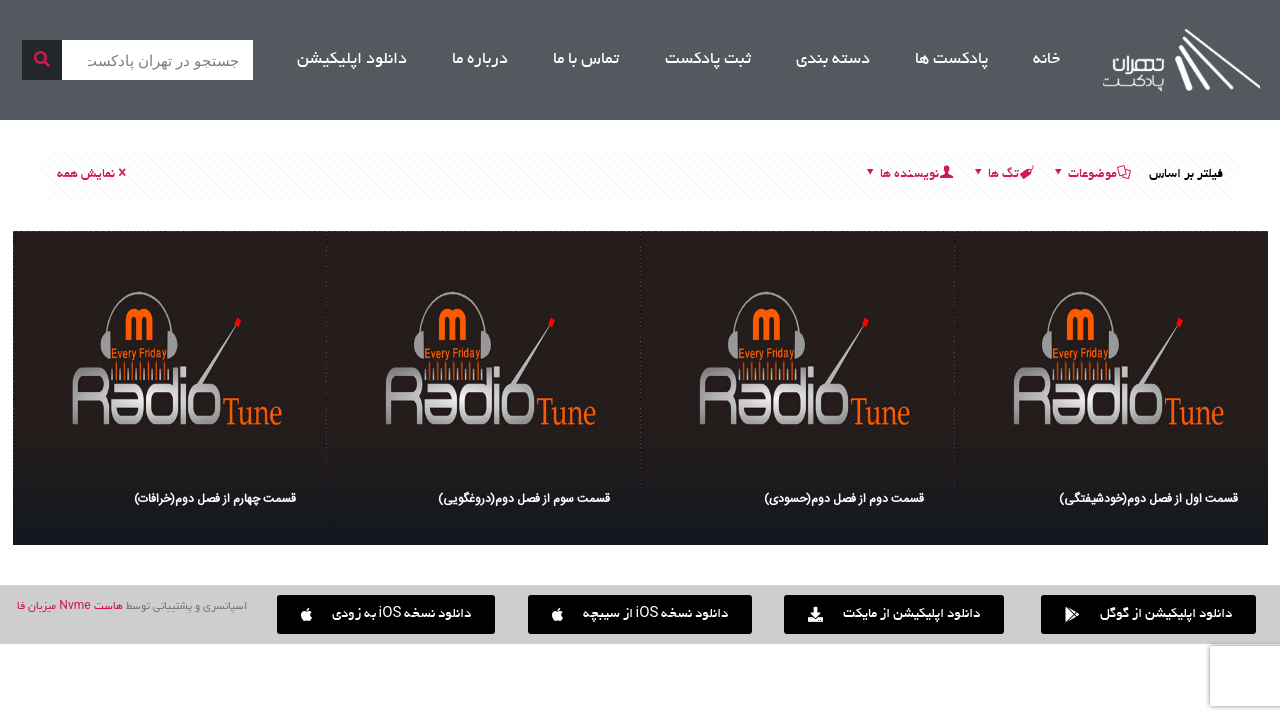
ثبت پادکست (708, 60)
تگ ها (1002, 175)
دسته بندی (833, 60)
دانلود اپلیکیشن (352, 60)
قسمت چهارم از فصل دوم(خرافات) (215, 499)
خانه (1046, 60)
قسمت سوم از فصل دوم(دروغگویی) (524, 499)
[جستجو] (42, 60)
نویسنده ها (908, 175)
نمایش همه (93, 175)
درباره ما (480, 60)
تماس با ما (586, 60)
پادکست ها (951, 60)
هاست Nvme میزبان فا (69, 607)
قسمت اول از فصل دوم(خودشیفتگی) (1148, 499)
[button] (386, 614)
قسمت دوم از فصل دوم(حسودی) (844, 499)
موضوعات (1091, 175)
